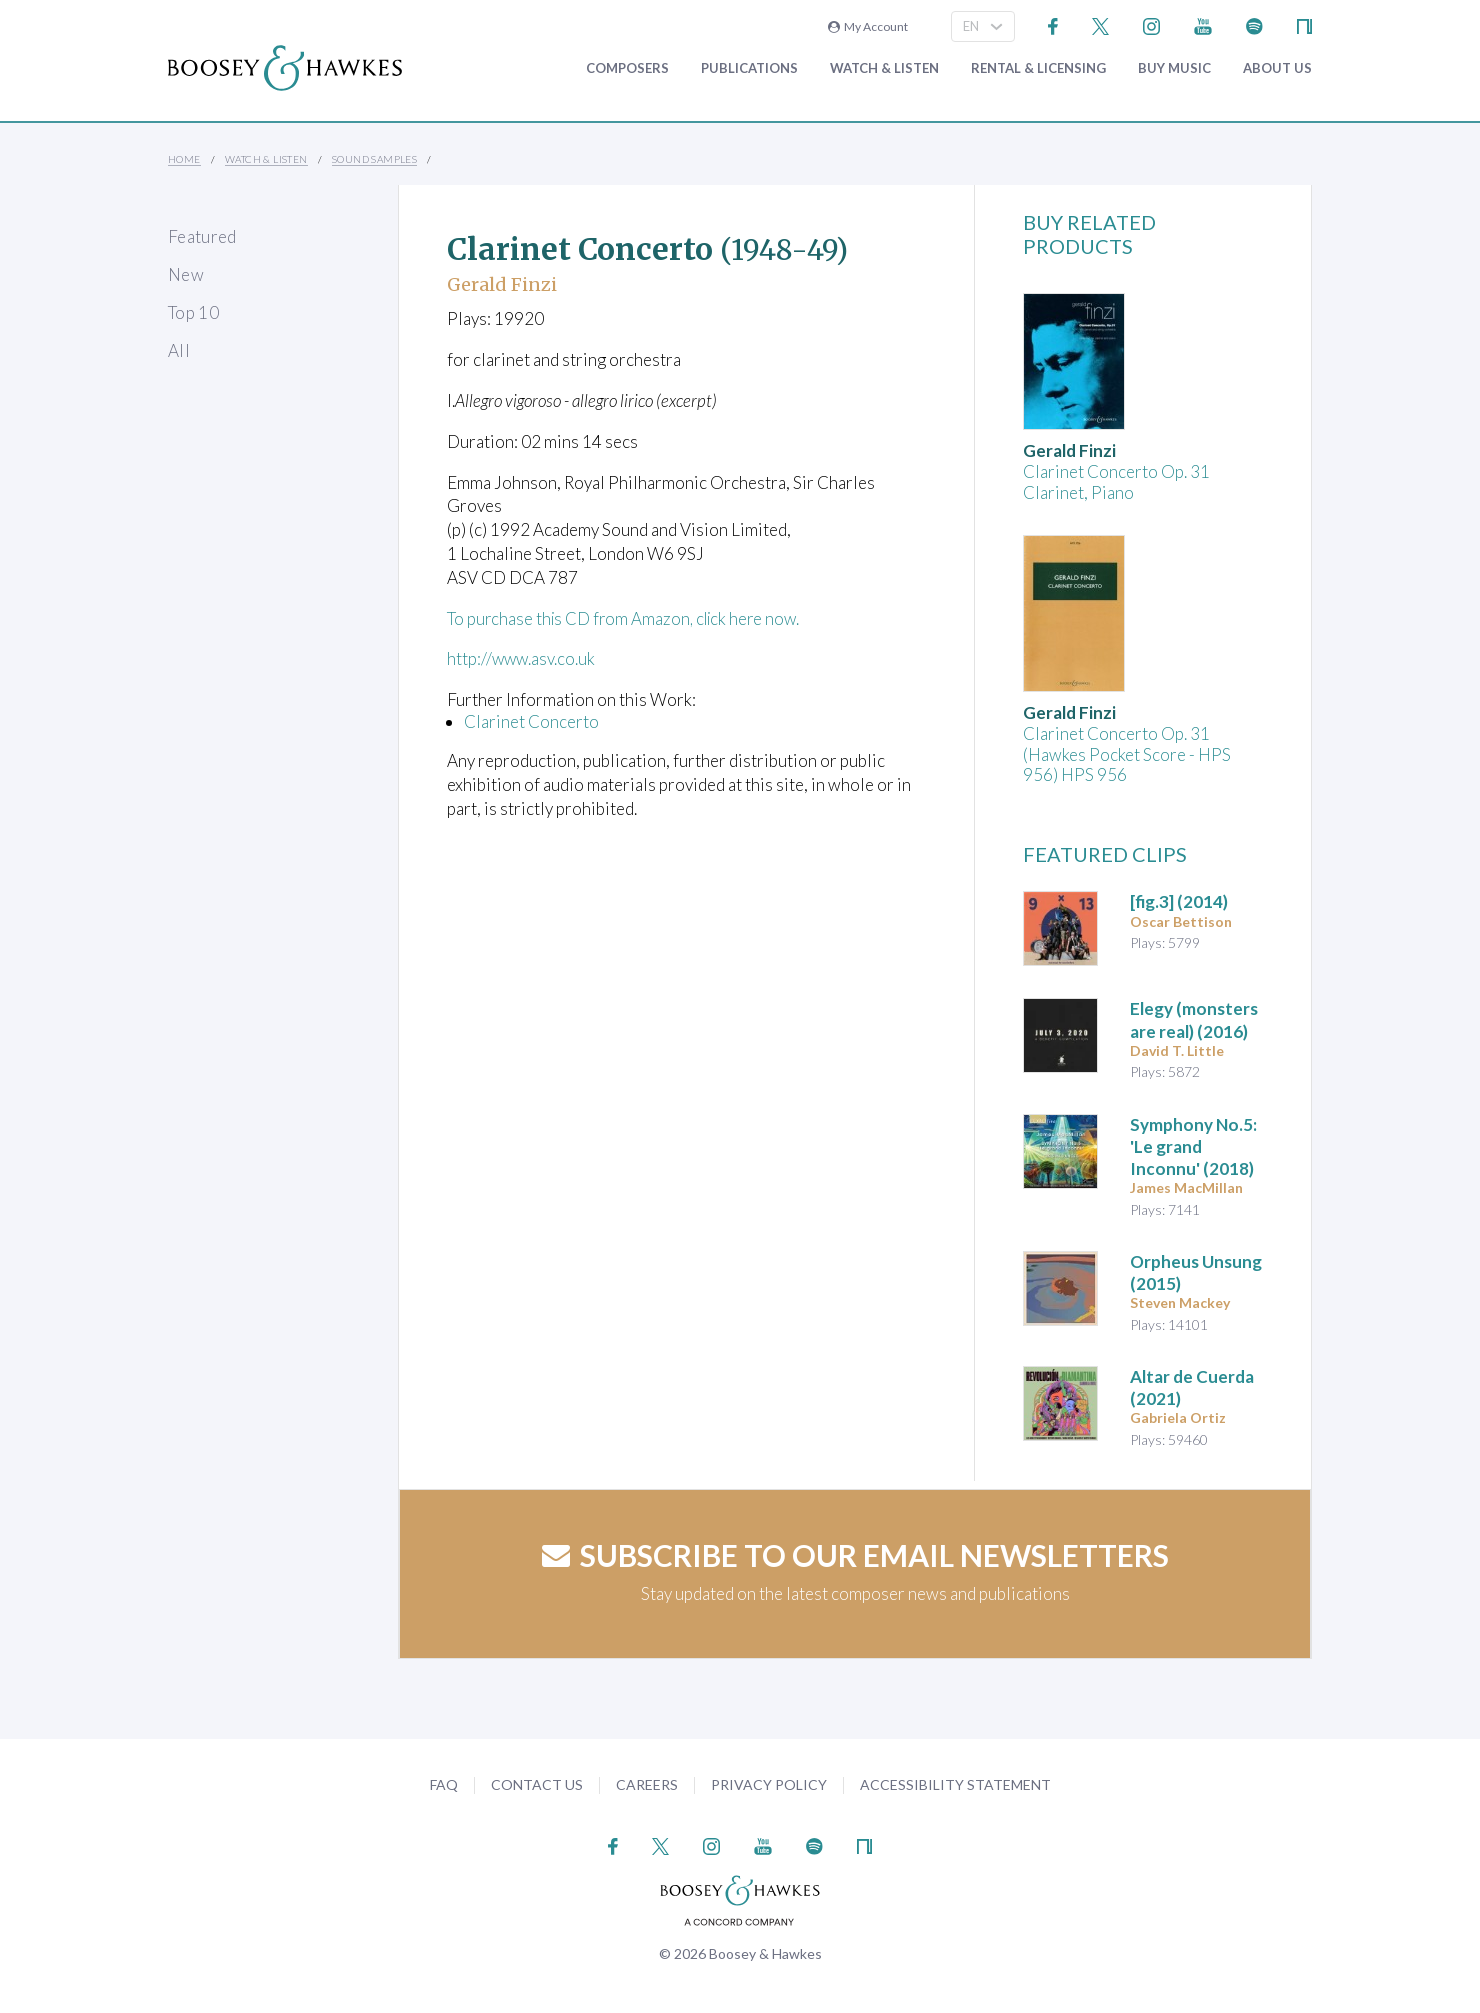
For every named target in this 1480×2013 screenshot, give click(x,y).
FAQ (444, 1784)
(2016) (1194, 1019)
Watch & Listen (884, 68)
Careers (647, 1784)
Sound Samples (374, 159)
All (179, 350)
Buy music (1174, 68)
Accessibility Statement (955, 1784)
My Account (868, 26)
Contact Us (537, 1784)
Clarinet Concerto (531, 721)
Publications (749, 68)
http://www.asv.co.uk (522, 658)
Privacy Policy (769, 1784)
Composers (627, 68)
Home (184, 159)
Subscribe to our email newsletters (855, 1555)
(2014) (1179, 901)
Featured (202, 236)
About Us (1277, 68)
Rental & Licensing (1038, 68)
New (186, 274)
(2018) (1193, 1146)
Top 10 (193, 312)
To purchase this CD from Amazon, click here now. (628, 618)
